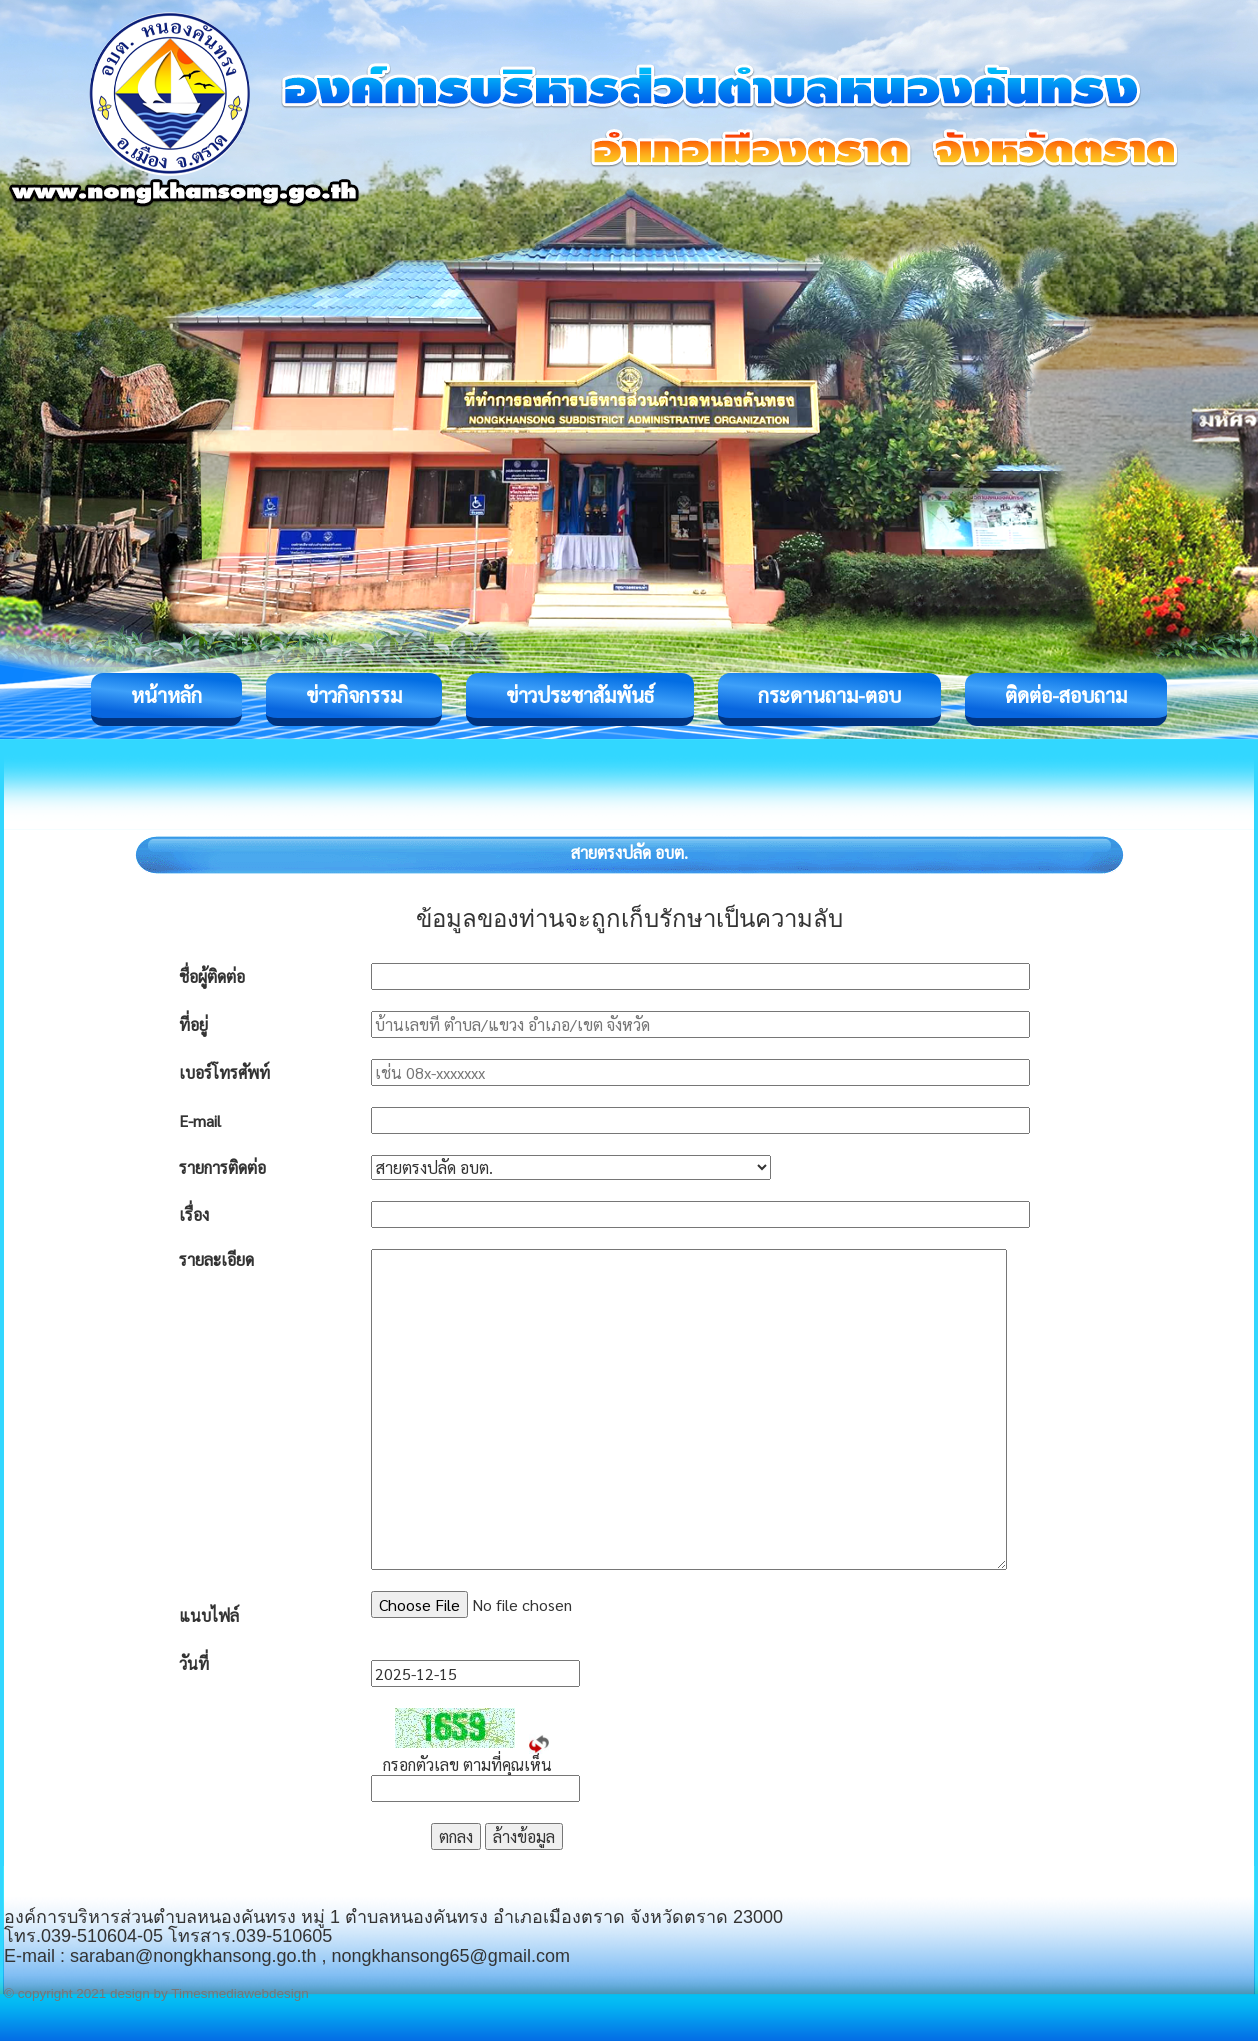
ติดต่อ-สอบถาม (1066, 695)
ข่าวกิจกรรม (354, 695)
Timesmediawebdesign (240, 1993)
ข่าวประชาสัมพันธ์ (580, 695)
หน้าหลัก (166, 695)
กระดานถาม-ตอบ (829, 695)
